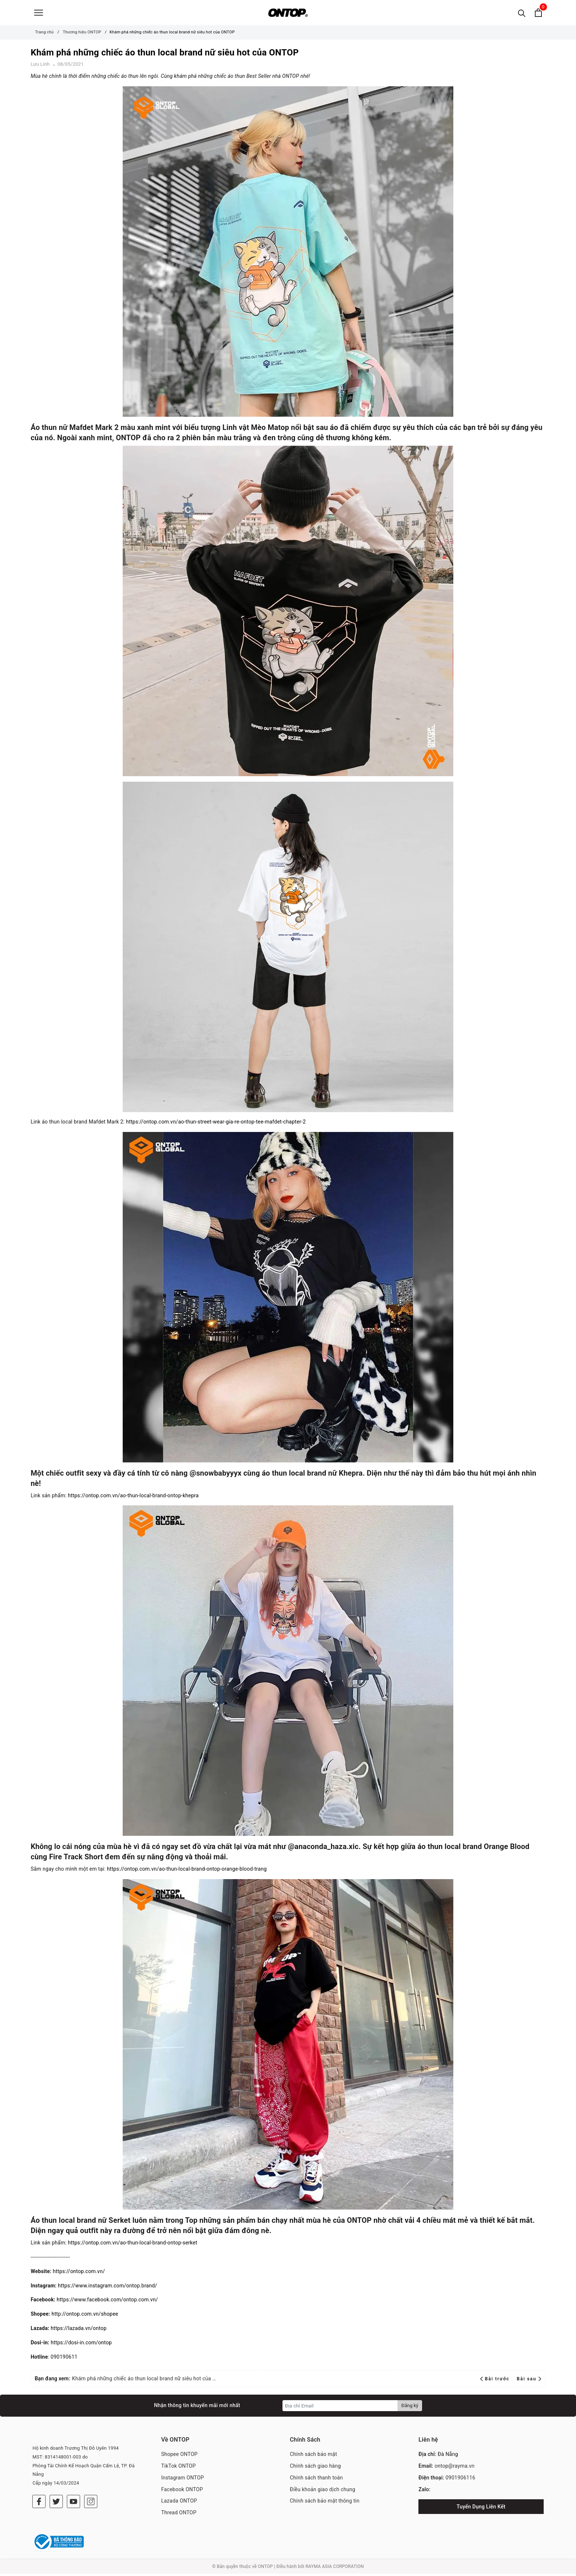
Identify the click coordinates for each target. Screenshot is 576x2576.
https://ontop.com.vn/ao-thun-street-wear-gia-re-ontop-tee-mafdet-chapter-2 (216, 1124)
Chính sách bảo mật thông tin (325, 2503)
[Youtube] (73, 2503)
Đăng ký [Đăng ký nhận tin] (409, 2407)
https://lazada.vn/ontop (79, 2330)
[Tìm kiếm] (522, 14)
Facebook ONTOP (182, 2491)
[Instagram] (90, 2503)
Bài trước (495, 2381)
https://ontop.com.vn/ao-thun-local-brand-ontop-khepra (133, 1498)
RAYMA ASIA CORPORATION (335, 2568)
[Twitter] (56, 2503)
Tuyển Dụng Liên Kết (481, 2509)
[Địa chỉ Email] (340, 2407)
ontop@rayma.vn (455, 2468)
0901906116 (460, 2480)
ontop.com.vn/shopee (92, 2316)
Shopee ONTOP (179, 2456)
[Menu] (38, 14)
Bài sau (529, 2381)
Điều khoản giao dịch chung (322, 2491)
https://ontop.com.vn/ (79, 2273)
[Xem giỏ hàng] (538, 14)
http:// (58, 2316)
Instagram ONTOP (182, 2480)
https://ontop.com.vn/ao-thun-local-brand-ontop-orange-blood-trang (187, 1871)
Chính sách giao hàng (315, 2468)
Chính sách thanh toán (316, 2480)
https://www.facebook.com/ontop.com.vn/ (107, 2302)
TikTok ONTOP (178, 2468)
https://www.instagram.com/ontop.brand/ (107, 2288)
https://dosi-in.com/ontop (81, 2345)
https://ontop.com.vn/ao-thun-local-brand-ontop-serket (132, 2245)
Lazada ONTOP (179, 2503)
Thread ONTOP (179, 2515)
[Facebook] (39, 2503)
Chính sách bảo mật (313, 2456)
